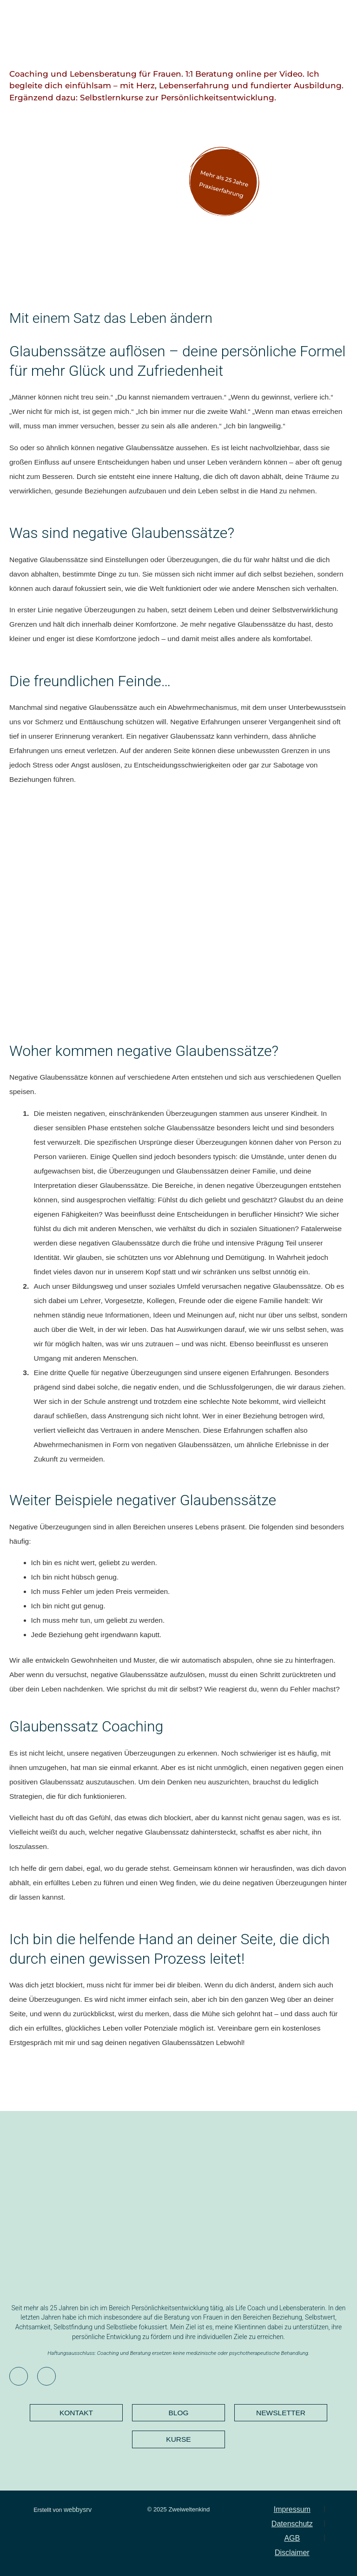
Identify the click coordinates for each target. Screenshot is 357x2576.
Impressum (292, 2509)
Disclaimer (292, 2552)
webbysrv (78, 2510)
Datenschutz (292, 2523)
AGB (292, 2538)
